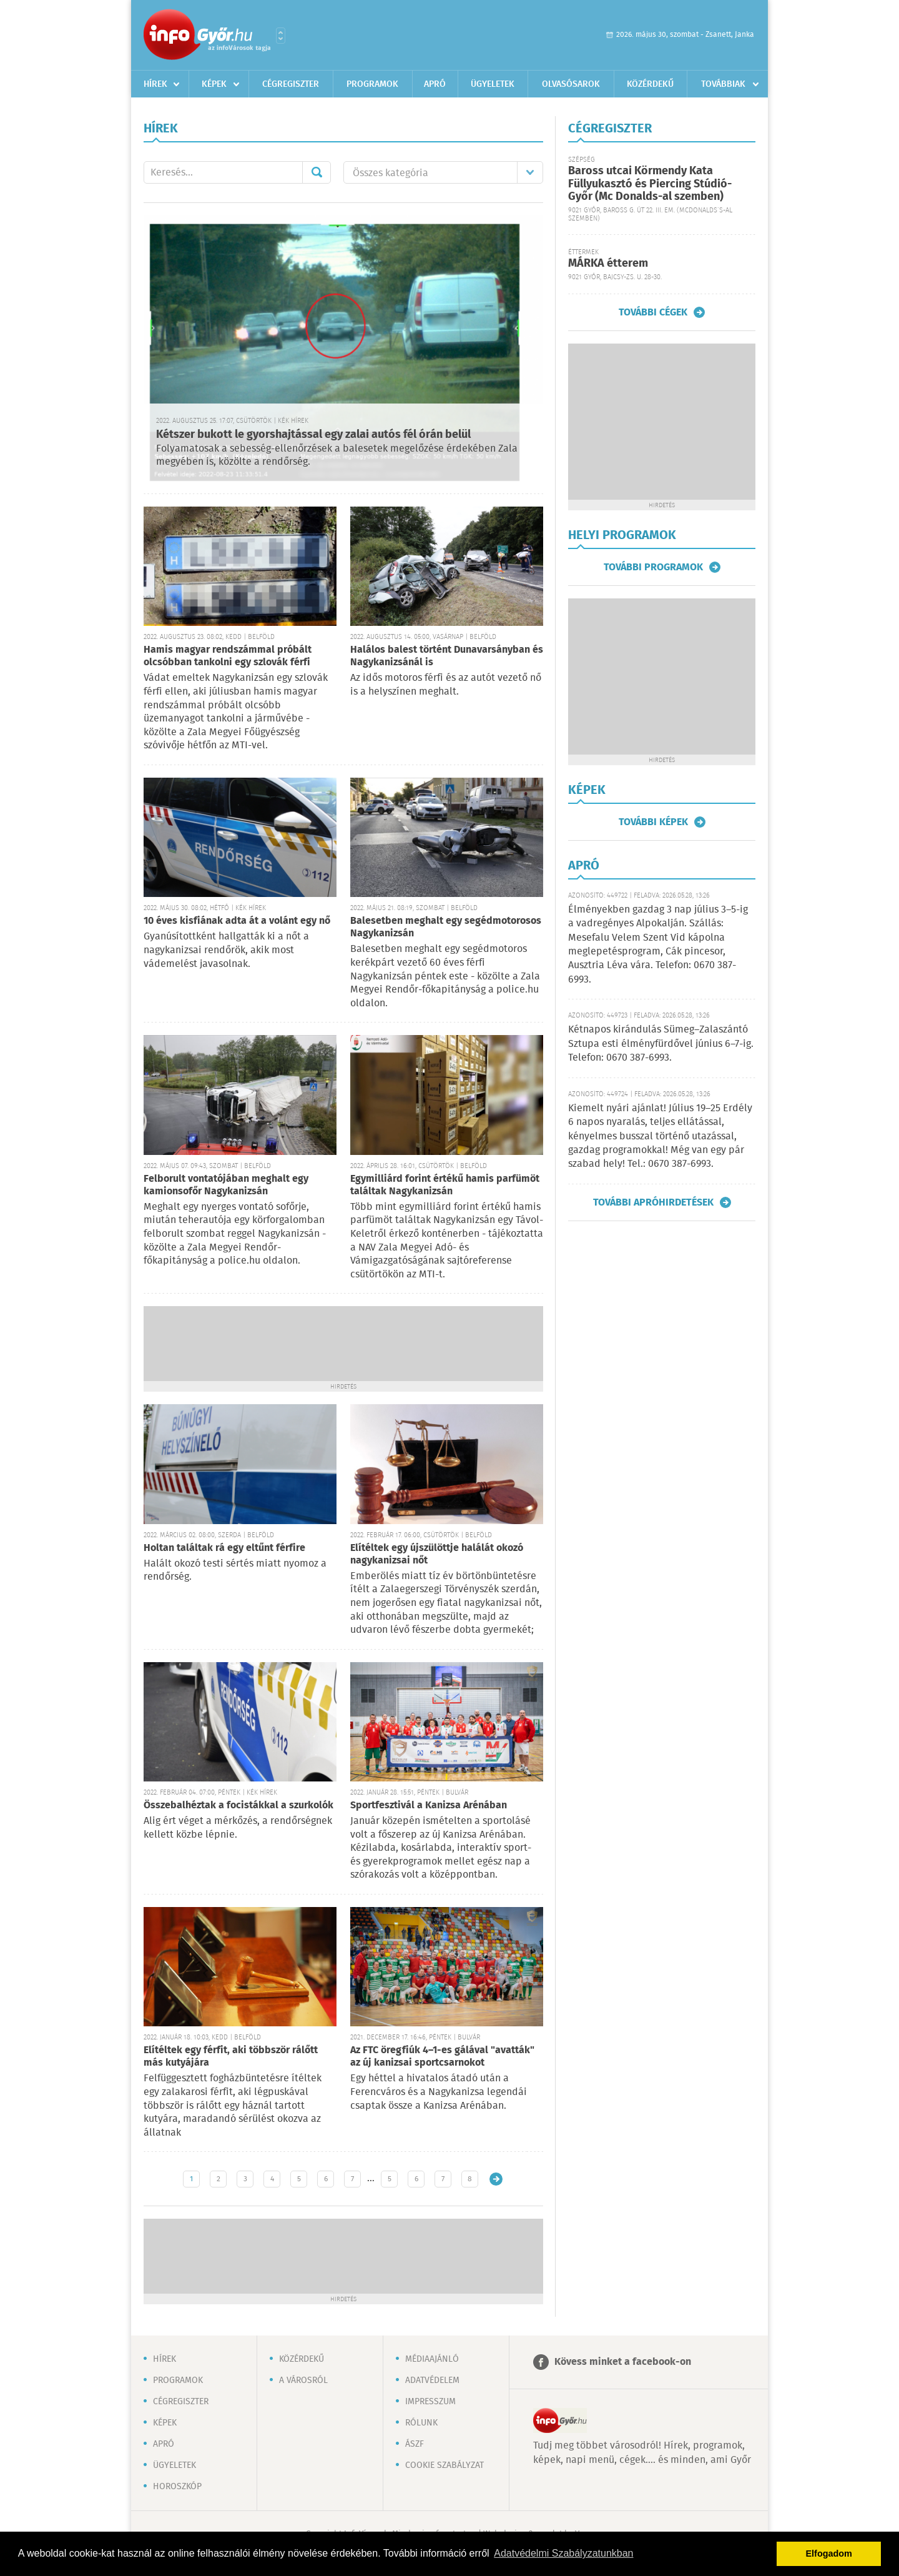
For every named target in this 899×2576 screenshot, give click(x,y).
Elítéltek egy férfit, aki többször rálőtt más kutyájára (231, 2057)
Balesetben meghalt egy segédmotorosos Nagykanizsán (445, 927)
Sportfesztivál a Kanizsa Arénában (428, 1805)
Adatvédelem (432, 2380)
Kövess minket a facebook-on (622, 2362)
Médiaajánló (432, 2359)
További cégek (653, 312)
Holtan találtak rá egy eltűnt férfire (224, 1548)
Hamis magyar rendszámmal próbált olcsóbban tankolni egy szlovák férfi (228, 656)
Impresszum (430, 2402)
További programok (653, 567)
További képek (653, 822)
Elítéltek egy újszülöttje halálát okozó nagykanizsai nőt (436, 1554)
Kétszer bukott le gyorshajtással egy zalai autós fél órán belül (313, 434)
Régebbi (496, 2179)
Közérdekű (650, 84)
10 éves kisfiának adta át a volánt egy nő (237, 921)
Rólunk (421, 2423)
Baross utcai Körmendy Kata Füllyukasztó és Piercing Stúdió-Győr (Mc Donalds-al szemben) (650, 184)
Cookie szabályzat (444, 2465)
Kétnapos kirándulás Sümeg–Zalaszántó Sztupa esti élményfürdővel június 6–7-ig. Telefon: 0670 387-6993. (661, 1044)
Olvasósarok (571, 84)
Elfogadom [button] (829, 2554)
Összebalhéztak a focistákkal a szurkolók (238, 1805)
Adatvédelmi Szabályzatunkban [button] (563, 2553)
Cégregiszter (290, 84)
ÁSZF (414, 2444)
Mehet (316, 172)
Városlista (280, 35)
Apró (435, 84)
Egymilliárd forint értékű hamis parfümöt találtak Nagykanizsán (444, 1185)
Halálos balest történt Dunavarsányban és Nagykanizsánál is (446, 656)
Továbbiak (723, 84)
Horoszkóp (177, 2487)
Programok (372, 84)
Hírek (155, 84)
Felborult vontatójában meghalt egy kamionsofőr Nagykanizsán (226, 1185)
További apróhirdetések (653, 1202)
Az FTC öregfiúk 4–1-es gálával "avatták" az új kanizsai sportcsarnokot (442, 2057)
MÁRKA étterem (608, 263)
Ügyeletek (492, 84)
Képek (214, 84)
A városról (303, 2380)
